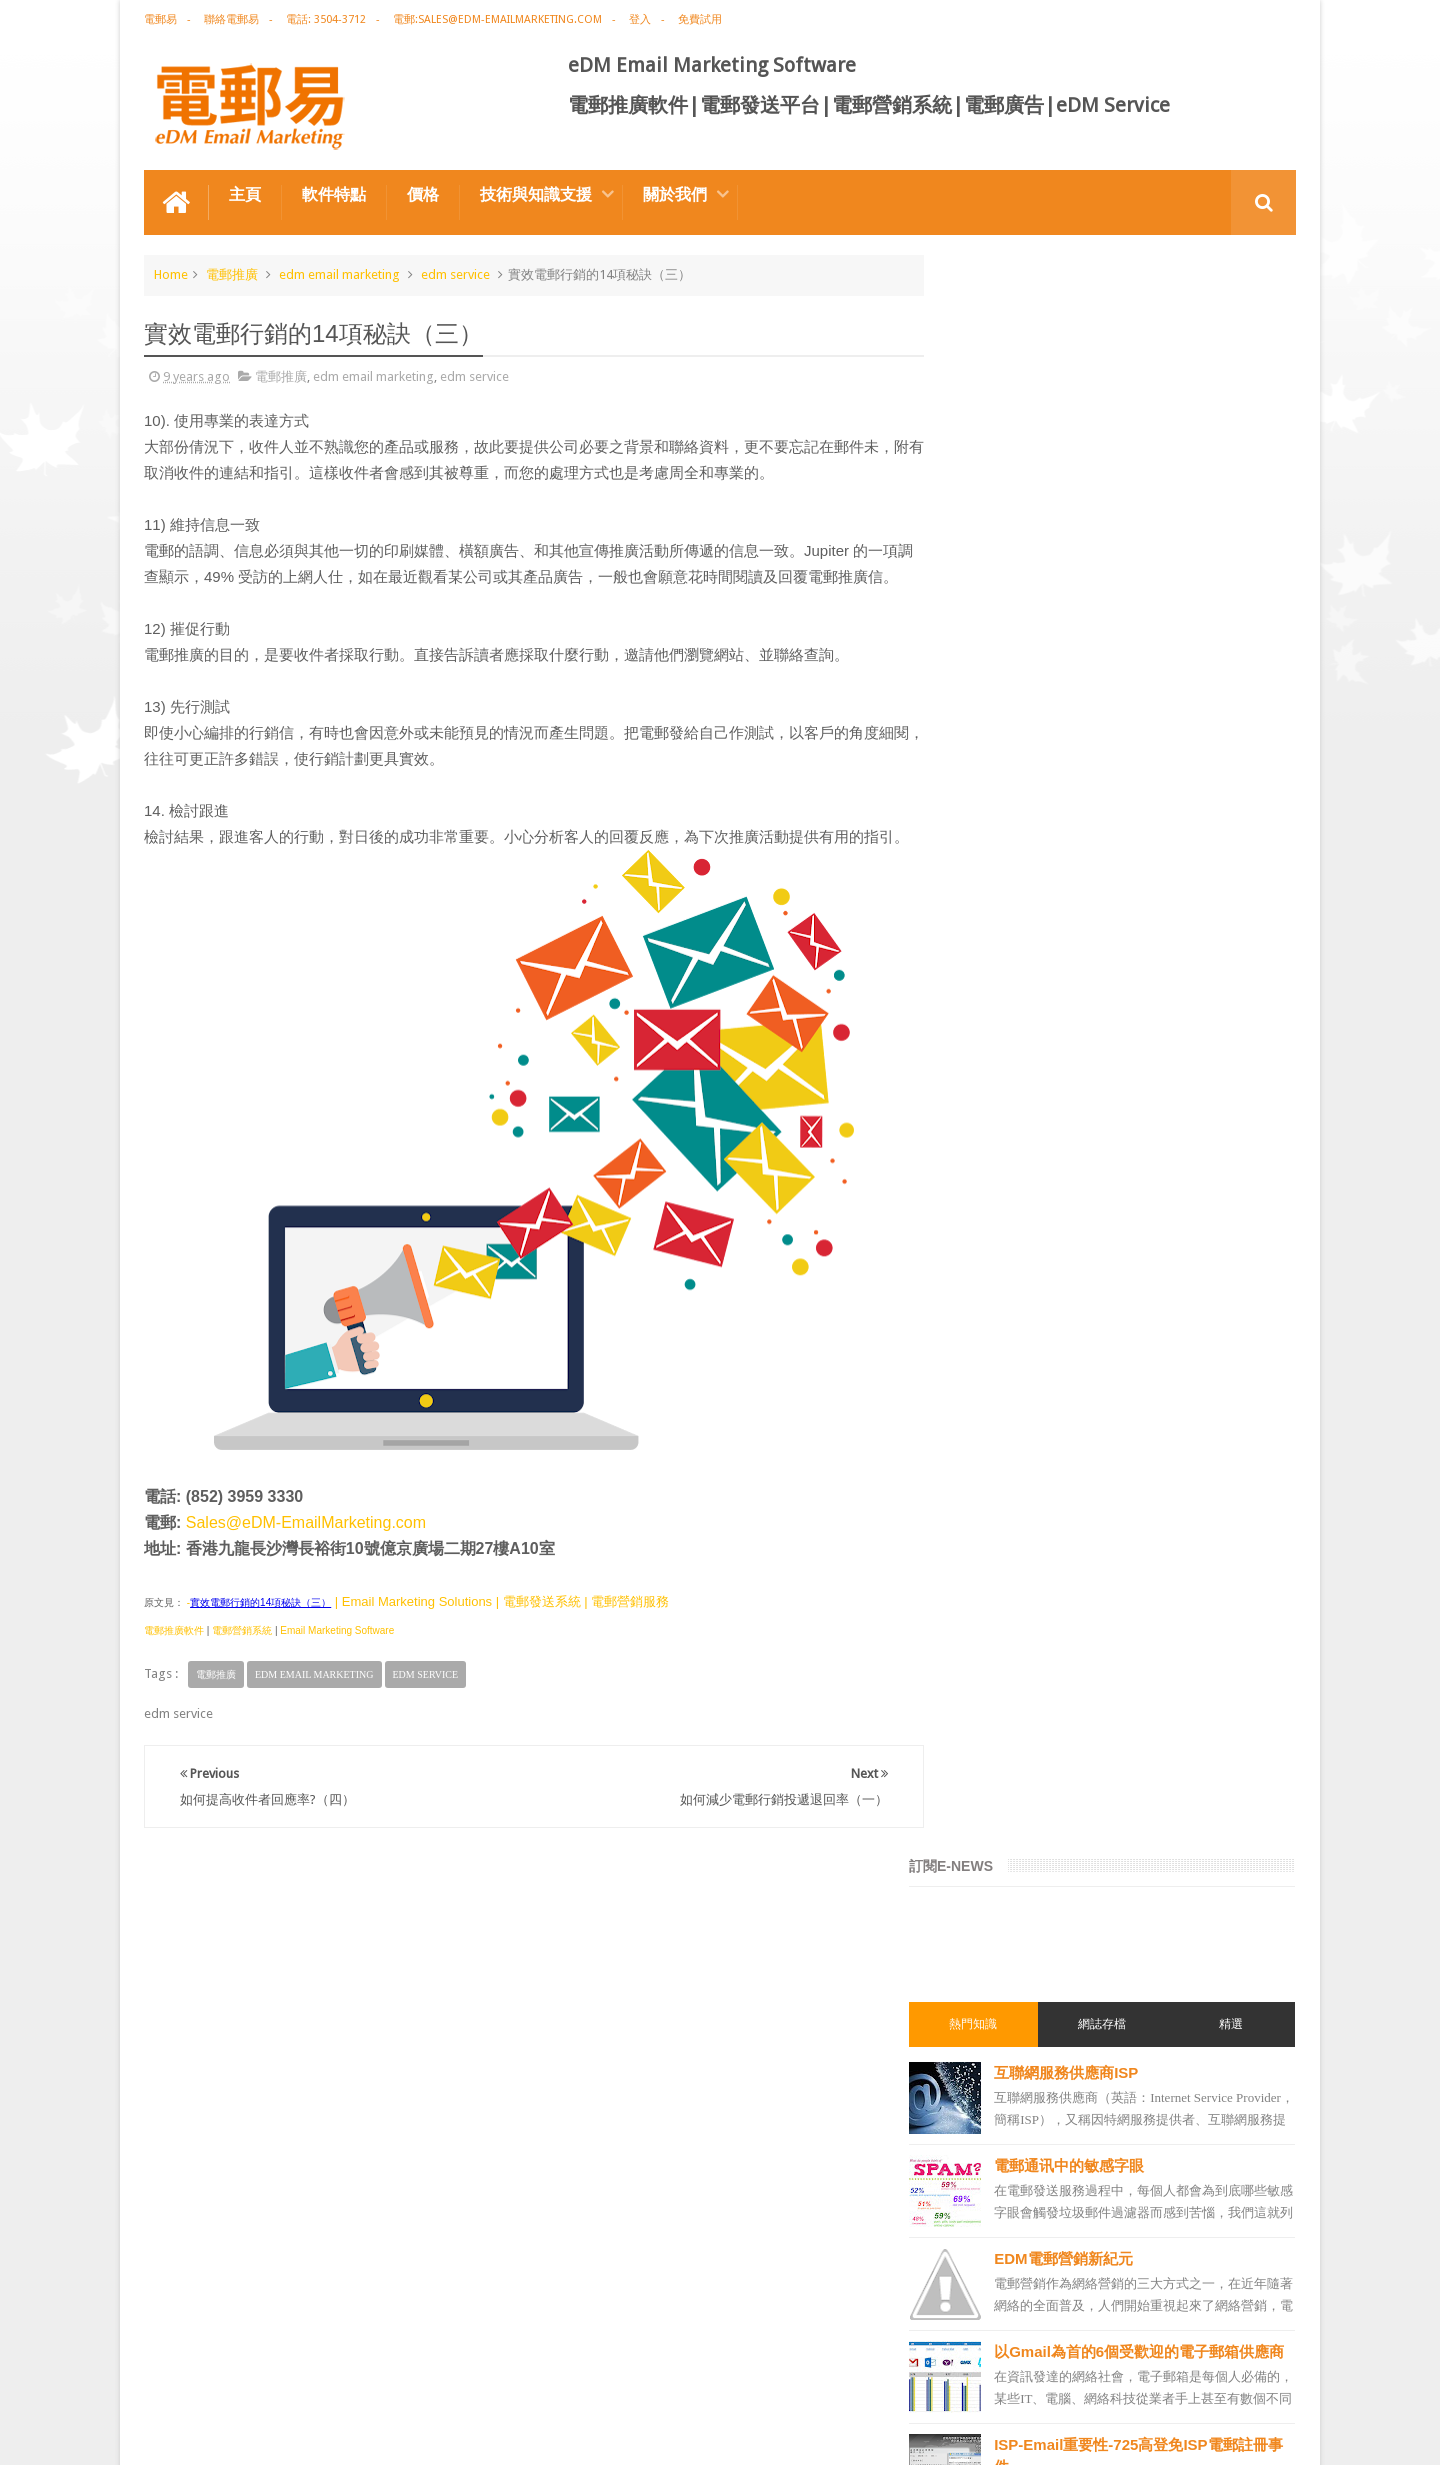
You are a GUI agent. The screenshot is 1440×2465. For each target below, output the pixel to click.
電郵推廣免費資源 (1012, 1481)
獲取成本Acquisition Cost (1125, 1149)
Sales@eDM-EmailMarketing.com (306, 1573)
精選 (1238, 423)
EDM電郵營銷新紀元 (1105, 657)
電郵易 (160, 19)
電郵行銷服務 (1000, 1733)
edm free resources (1017, 2201)
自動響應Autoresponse (1116, 1056)
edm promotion (1008, 2129)
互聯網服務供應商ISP (1108, 471)
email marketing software (1034, 1553)
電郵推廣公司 (1000, 1517)
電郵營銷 (988, 1301)
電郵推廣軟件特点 (208, 2373)
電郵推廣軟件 (174, 1681)
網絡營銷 (988, 1445)
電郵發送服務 (1000, 2021)
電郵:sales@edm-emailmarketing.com (497, 19)
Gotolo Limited (314, 2433)
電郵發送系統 (1000, 1805)
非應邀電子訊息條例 (1018, 2165)
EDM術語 (988, 1409)
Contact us (1245, 2373)
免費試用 (700, 19)
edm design (995, 1625)
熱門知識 (1008, 423)
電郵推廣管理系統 (1012, 1913)
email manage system (1024, 2057)
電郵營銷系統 (242, 1681)
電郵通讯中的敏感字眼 (1111, 564)
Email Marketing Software (337, 1681)
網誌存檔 (1123, 423)
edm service (455, 273)
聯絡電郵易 (231, 19)
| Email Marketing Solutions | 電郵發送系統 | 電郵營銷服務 (500, 1652)
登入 (640, 19)
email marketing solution (1033, 1661)
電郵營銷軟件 (1000, 1841)
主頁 (245, 193)
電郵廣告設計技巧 (340, 2373)
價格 (423, 193)
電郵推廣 (232, 273)
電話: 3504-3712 (326, 19)
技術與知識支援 (536, 193)
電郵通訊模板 (1000, 1769)
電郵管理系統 (1000, 1877)
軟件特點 (334, 193)
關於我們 (675, 193)
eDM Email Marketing (1235, 2433)
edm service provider (1021, 1949)
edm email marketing (339, 273)
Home (171, 273)
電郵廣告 (988, 1337)
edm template (1001, 1985)
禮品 (720, 2298)
